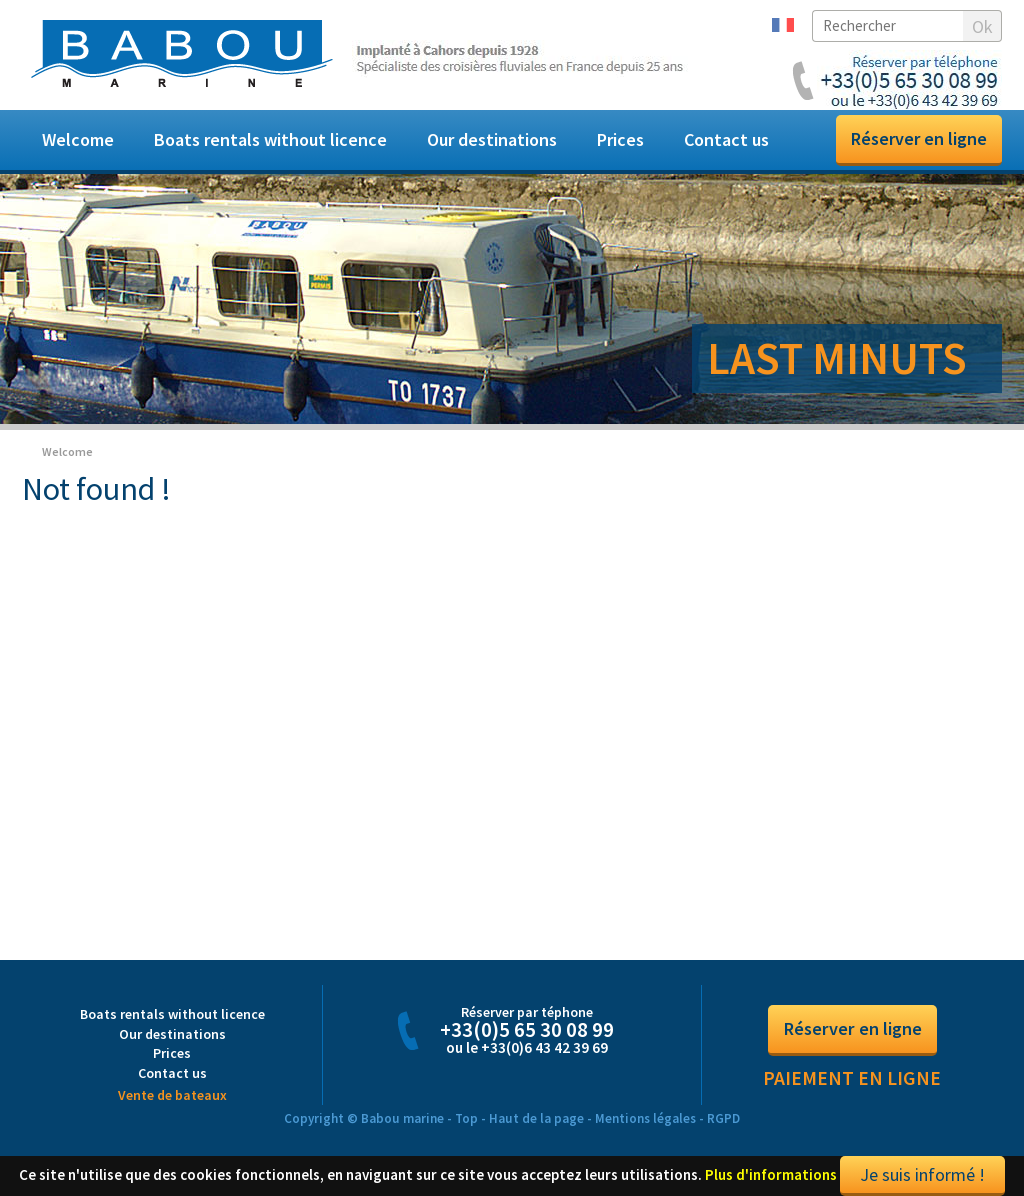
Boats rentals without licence (270, 139)
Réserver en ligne (919, 138)
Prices (620, 139)
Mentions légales (645, 1118)
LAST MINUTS (837, 358)
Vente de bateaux (172, 1095)
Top (466, 1118)
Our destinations (492, 139)
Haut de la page (536, 1118)
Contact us (726, 139)
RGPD (723, 1118)
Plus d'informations (771, 1174)
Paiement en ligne (852, 1078)
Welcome (78, 139)
